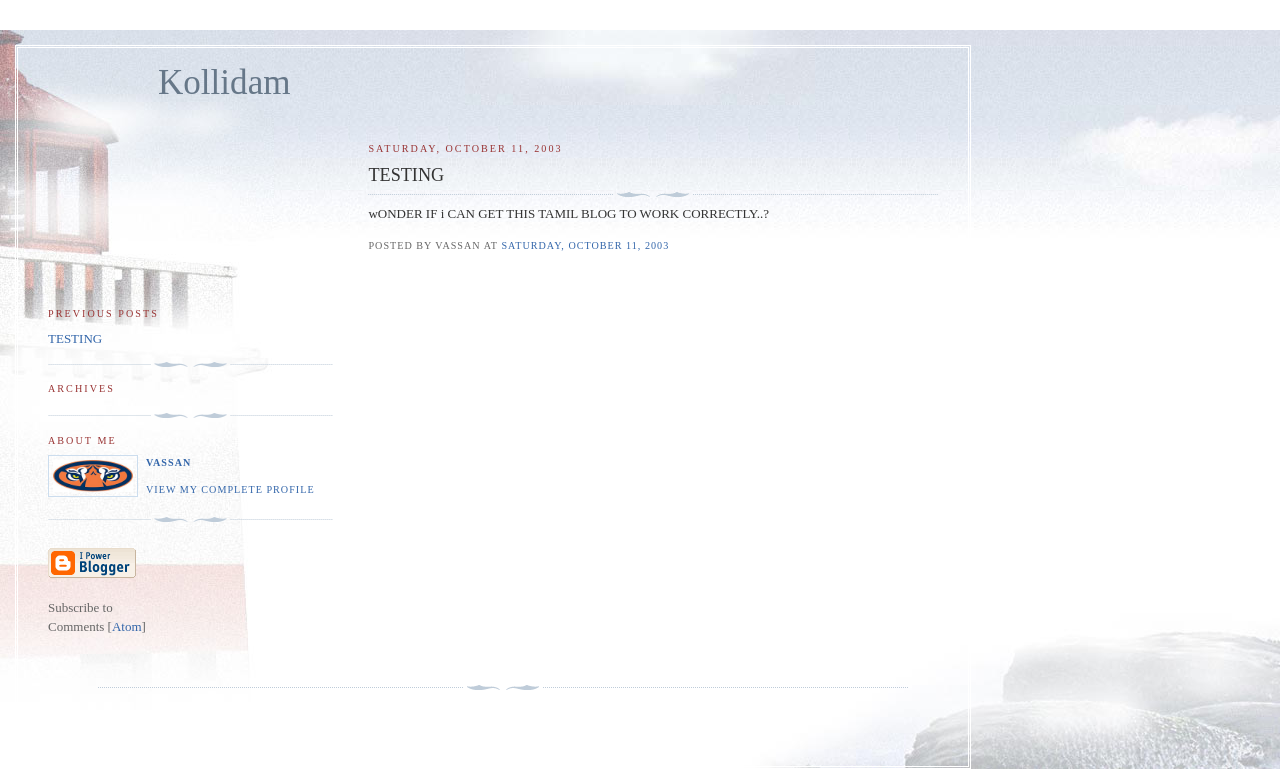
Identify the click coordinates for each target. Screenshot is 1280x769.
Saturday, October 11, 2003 (585, 245)
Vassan (168, 462)
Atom (127, 626)
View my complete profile (230, 489)
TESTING (75, 338)
